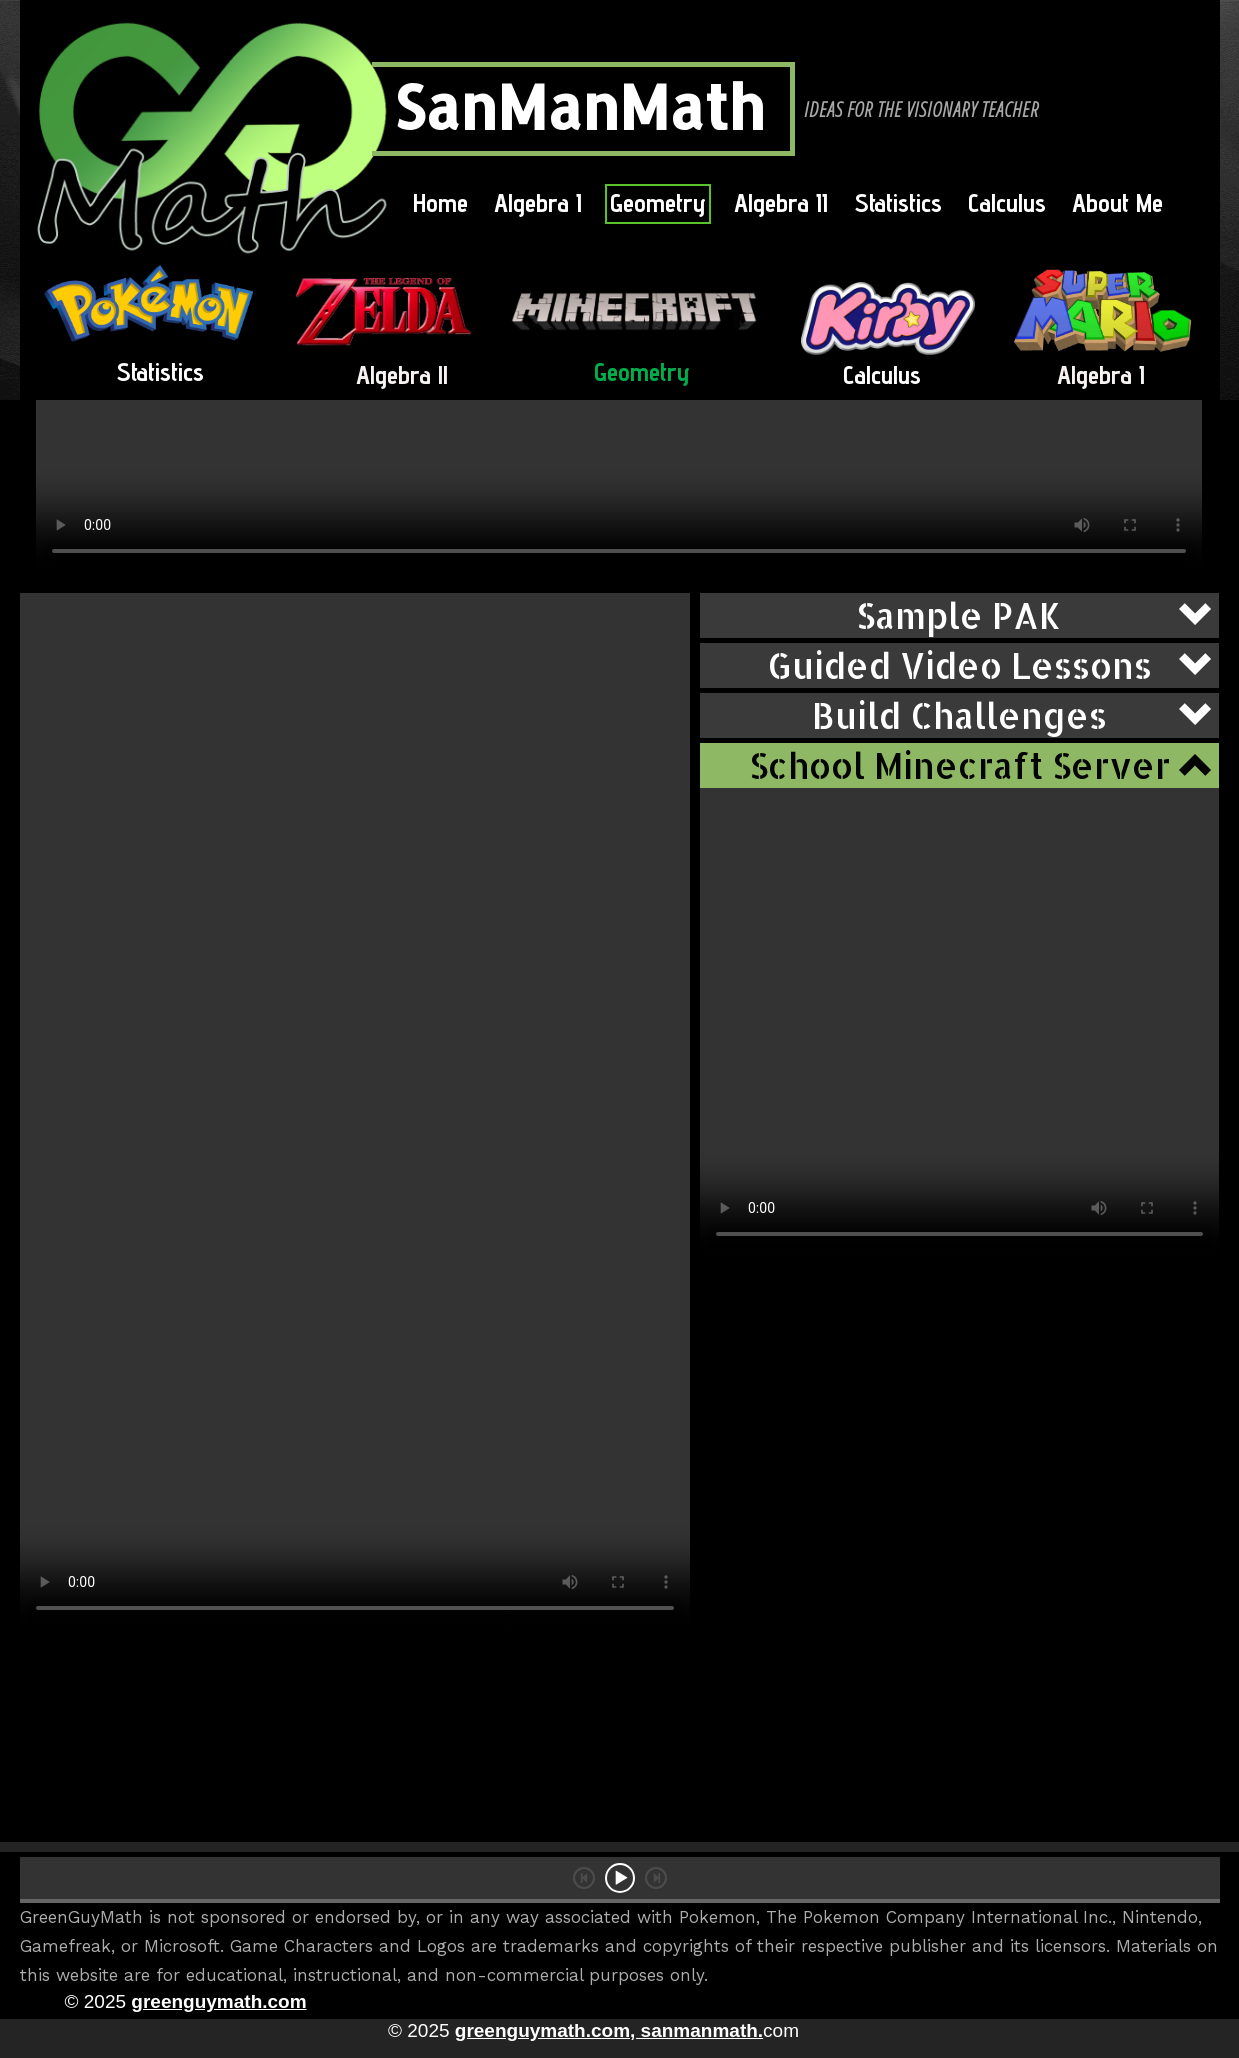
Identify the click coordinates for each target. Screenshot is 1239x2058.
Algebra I (538, 202)
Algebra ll (402, 374)
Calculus (1007, 202)
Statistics (898, 202)
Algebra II (781, 202)
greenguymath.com (218, 2001)
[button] (959, 615)
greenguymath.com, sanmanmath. (609, 2030)
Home (440, 202)
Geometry (658, 202)
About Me (1117, 202)
